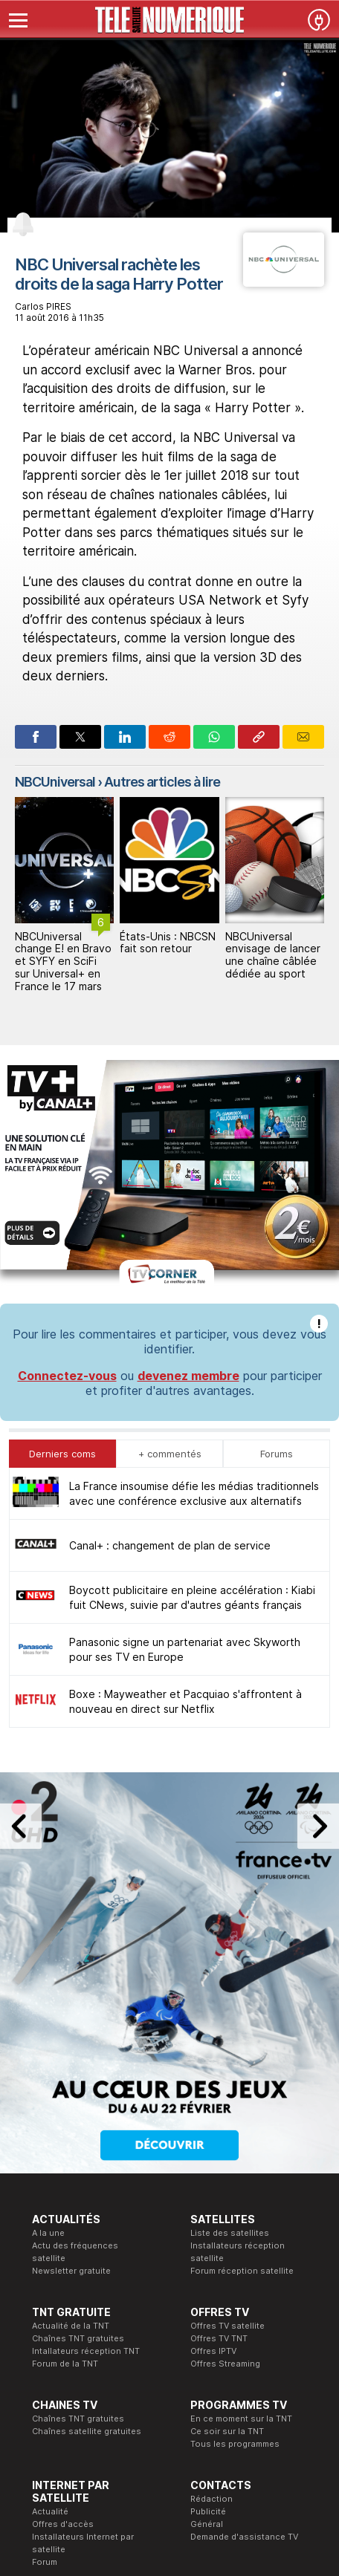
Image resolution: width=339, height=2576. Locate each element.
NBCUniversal (55, 782)
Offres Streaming (225, 2123)
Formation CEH (141, 2376)
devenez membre (188, 1135)
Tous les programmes (235, 2203)
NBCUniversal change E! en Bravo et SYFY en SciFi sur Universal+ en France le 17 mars (63, 961)
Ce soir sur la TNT (227, 2190)
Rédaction (211, 2258)
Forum (44, 2321)
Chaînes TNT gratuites (78, 2097)
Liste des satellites (229, 1992)
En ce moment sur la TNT (241, 2178)
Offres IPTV (213, 2110)
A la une (48, 1992)
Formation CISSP (145, 2389)
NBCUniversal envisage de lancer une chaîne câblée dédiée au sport (272, 955)
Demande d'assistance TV (244, 2296)
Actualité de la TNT (70, 2085)
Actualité (50, 2271)
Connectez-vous (67, 1135)
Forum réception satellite (242, 2030)
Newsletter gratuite (71, 2030)
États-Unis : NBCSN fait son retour (168, 942)
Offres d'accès (63, 2283)
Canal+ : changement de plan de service (170, 1304)
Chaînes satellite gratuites (86, 2190)
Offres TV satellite (227, 2085)
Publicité (208, 2271)
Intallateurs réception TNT (86, 2110)
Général (206, 2283)
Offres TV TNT (219, 2097)
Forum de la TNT (65, 2123)
